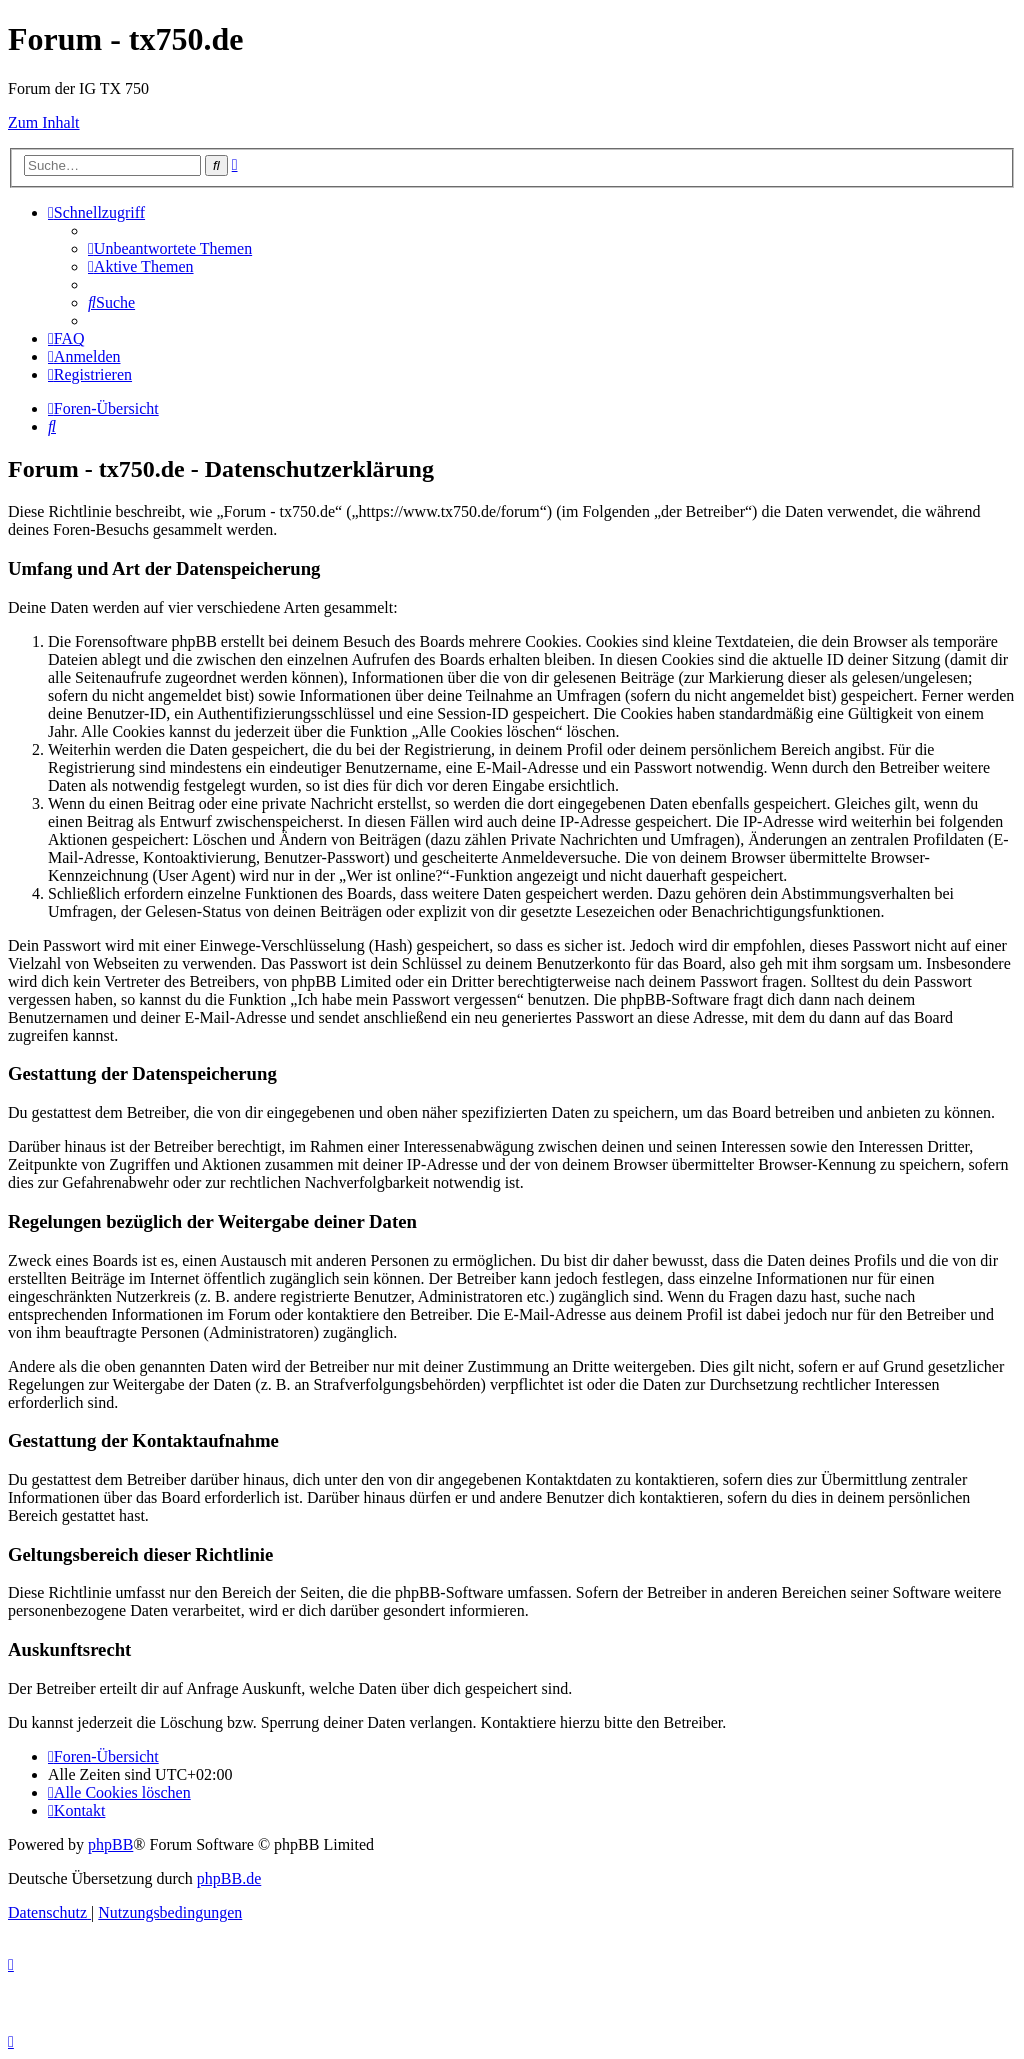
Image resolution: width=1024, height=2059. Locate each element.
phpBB (110, 1844)
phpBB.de (229, 1878)
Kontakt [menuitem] (76, 1810)
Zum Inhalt (44, 122)
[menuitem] (170, 248)
